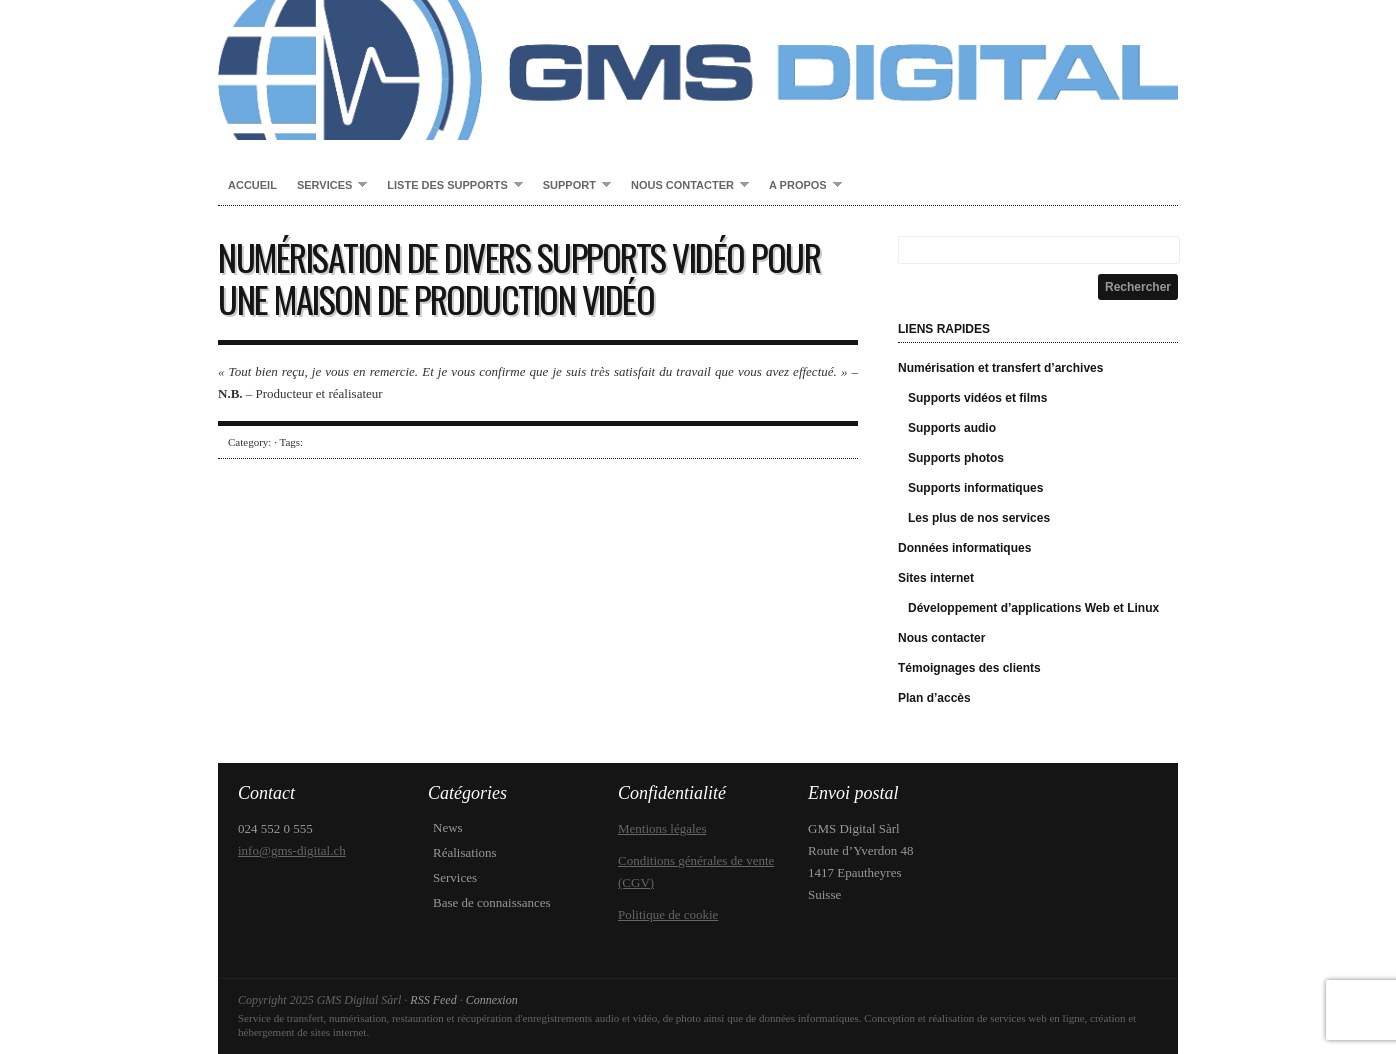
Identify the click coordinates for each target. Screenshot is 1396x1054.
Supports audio (952, 428)
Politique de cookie (668, 914)
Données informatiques (964, 548)
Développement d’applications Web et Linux (1033, 608)
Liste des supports (449, 186)
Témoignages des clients (969, 668)
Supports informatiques (975, 488)
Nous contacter (685, 186)
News (448, 827)
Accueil (252, 185)
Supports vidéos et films (977, 398)
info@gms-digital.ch (292, 850)
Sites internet (936, 578)
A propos (800, 186)
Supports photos (956, 458)
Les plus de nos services (979, 518)
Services (327, 186)
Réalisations (465, 852)
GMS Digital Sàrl (698, 70)
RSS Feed (433, 1000)
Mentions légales (662, 828)
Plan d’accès (934, 698)
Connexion (492, 1000)
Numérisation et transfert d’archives (1000, 368)
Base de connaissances (492, 902)
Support (572, 186)
